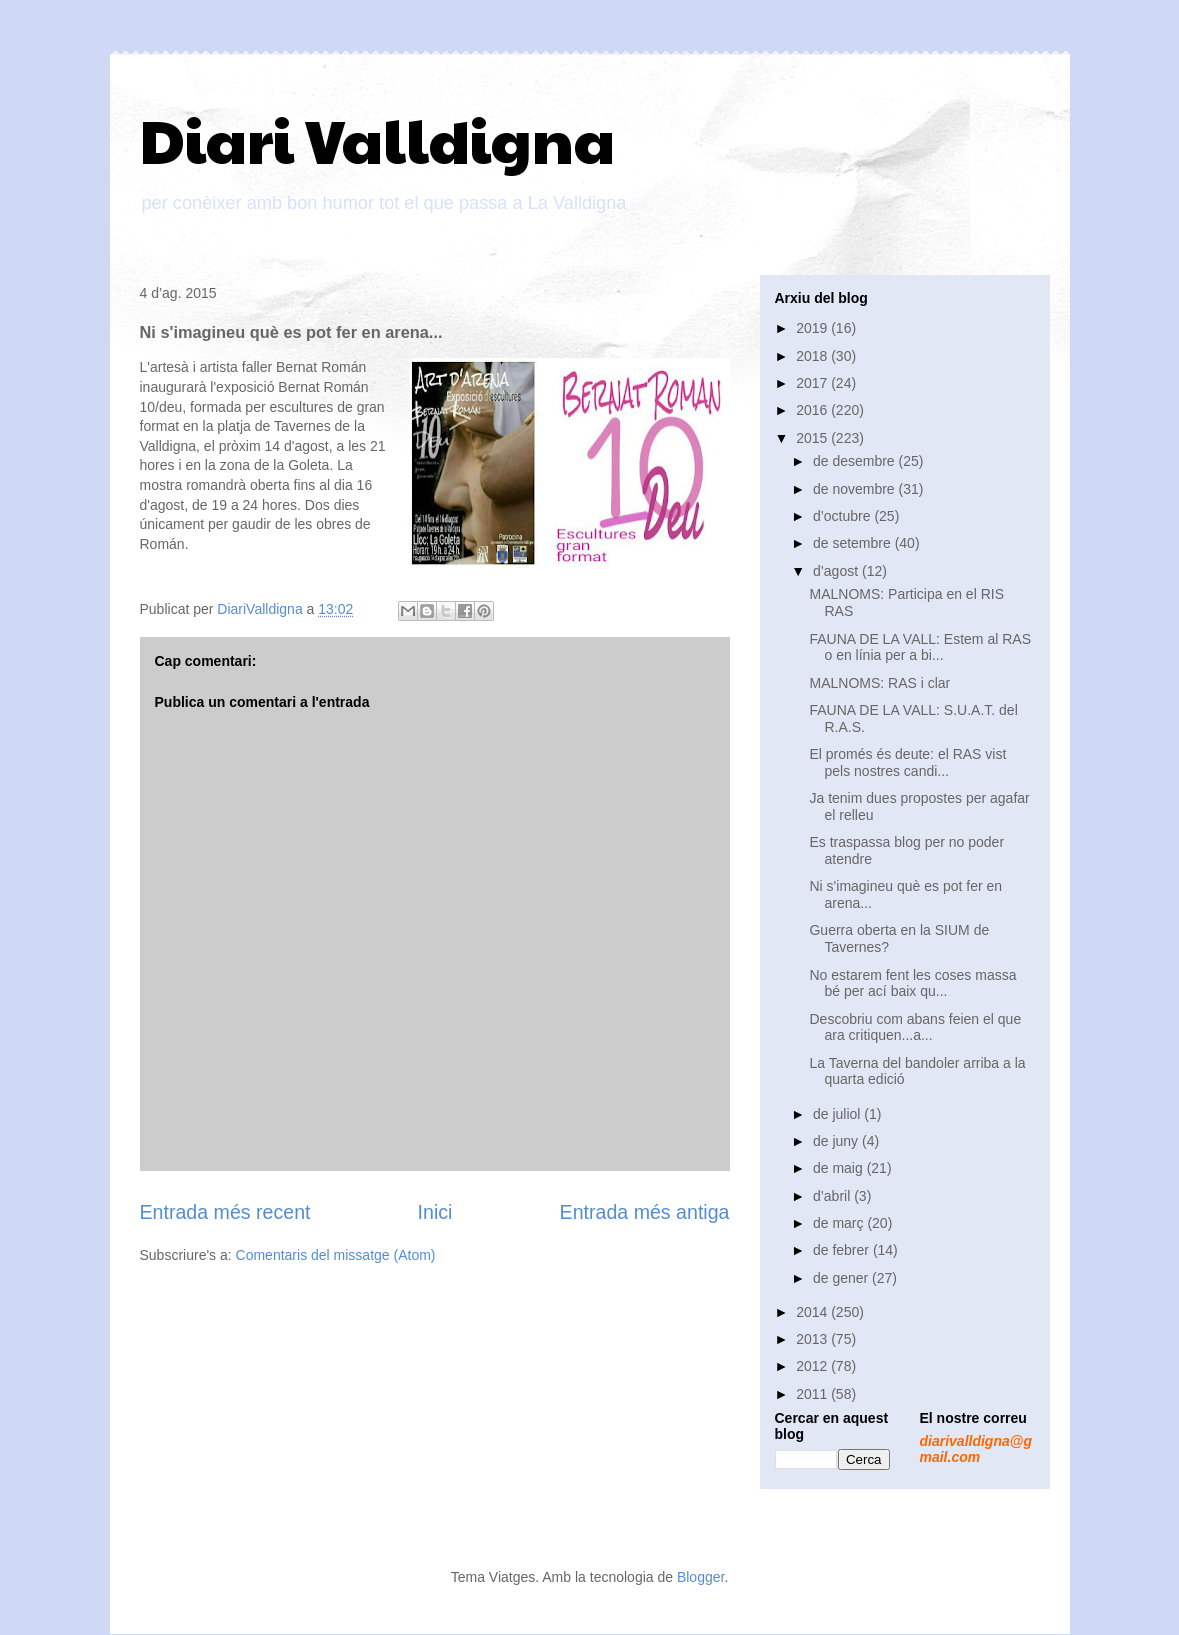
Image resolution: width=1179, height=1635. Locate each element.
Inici (435, 1212)
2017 (813, 383)
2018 (813, 356)
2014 (813, 1312)
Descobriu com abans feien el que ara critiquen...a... (915, 1027)
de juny (837, 1141)
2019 (813, 328)
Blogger (700, 1577)
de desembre (856, 461)
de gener (842, 1278)
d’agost (837, 571)
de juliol (838, 1114)
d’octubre (843, 516)
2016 (813, 410)
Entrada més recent (225, 1212)
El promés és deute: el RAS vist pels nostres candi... (907, 762)
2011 (813, 1394)
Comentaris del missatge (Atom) (336, 1255)
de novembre (856, 489)
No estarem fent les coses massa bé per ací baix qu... (912, 983)
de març (840, 1223)
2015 (813, 438)
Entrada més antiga (645, 1212)
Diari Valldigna (377, 139)
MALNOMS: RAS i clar (879, 683)
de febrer (843, 1250)
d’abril (833, 1196)
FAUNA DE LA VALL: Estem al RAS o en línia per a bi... (920, 647)
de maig (840, 1168)
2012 (813, 1366)
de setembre (854, 543)
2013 (813, 1339)
